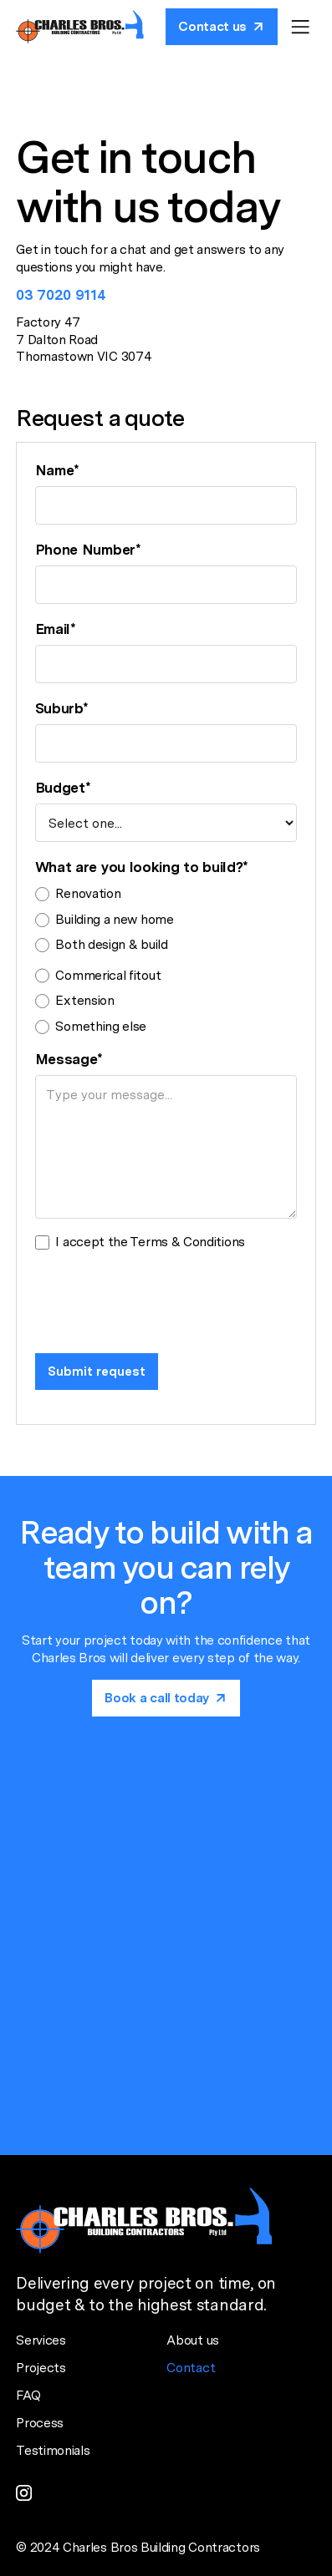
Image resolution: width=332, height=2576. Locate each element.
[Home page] (80, 26)
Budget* (63, 787)
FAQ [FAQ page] (28, 2395)
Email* (55, 629)
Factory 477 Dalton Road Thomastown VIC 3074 (83, 339)
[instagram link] (24, 2493)
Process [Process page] (40, 2423)
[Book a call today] (222, 26)
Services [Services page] (41, 2340)
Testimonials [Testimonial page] (52, 2450)
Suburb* (62, 708)
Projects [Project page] (41, 2368)
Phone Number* (88, 549)
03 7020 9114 (60, 295)
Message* (69, 1059)
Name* (57, 470)
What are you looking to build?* (142, 867)
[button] (300, 27)
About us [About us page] (192, 2340)
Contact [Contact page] (190, 2368)
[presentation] (162, 1298)
